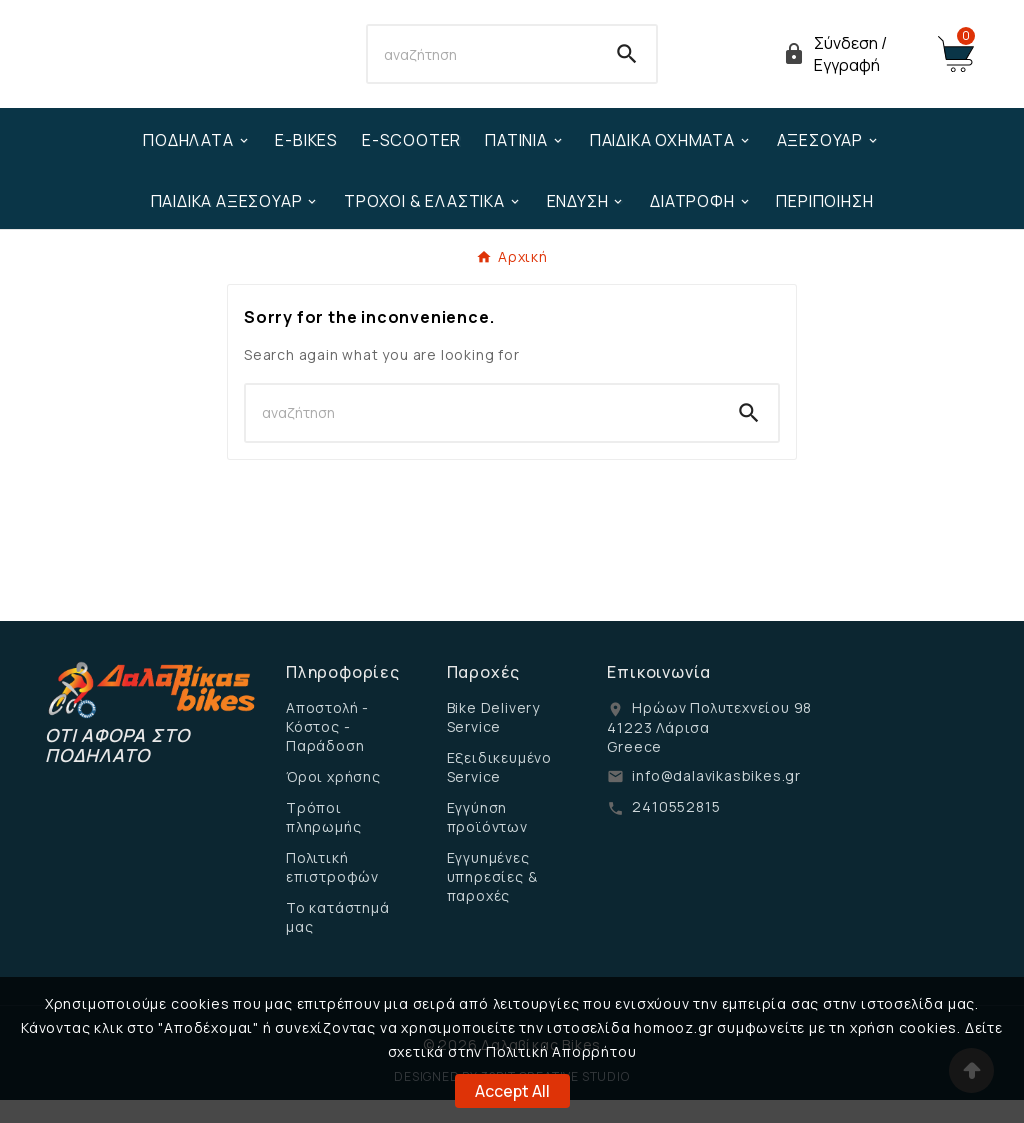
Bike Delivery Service (493, 740)
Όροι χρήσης (333, 799)
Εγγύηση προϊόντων (487, 840)
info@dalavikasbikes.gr (716, 798)
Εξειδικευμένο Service (499, 790)
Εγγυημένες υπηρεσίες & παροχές (492, 899)
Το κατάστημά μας (338, 940)
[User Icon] (848, 66)
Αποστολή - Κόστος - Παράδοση (327, 749)
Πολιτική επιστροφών (332, 890)
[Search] (482, 66)
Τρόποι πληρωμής (323, 840)
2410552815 (676, 829)
